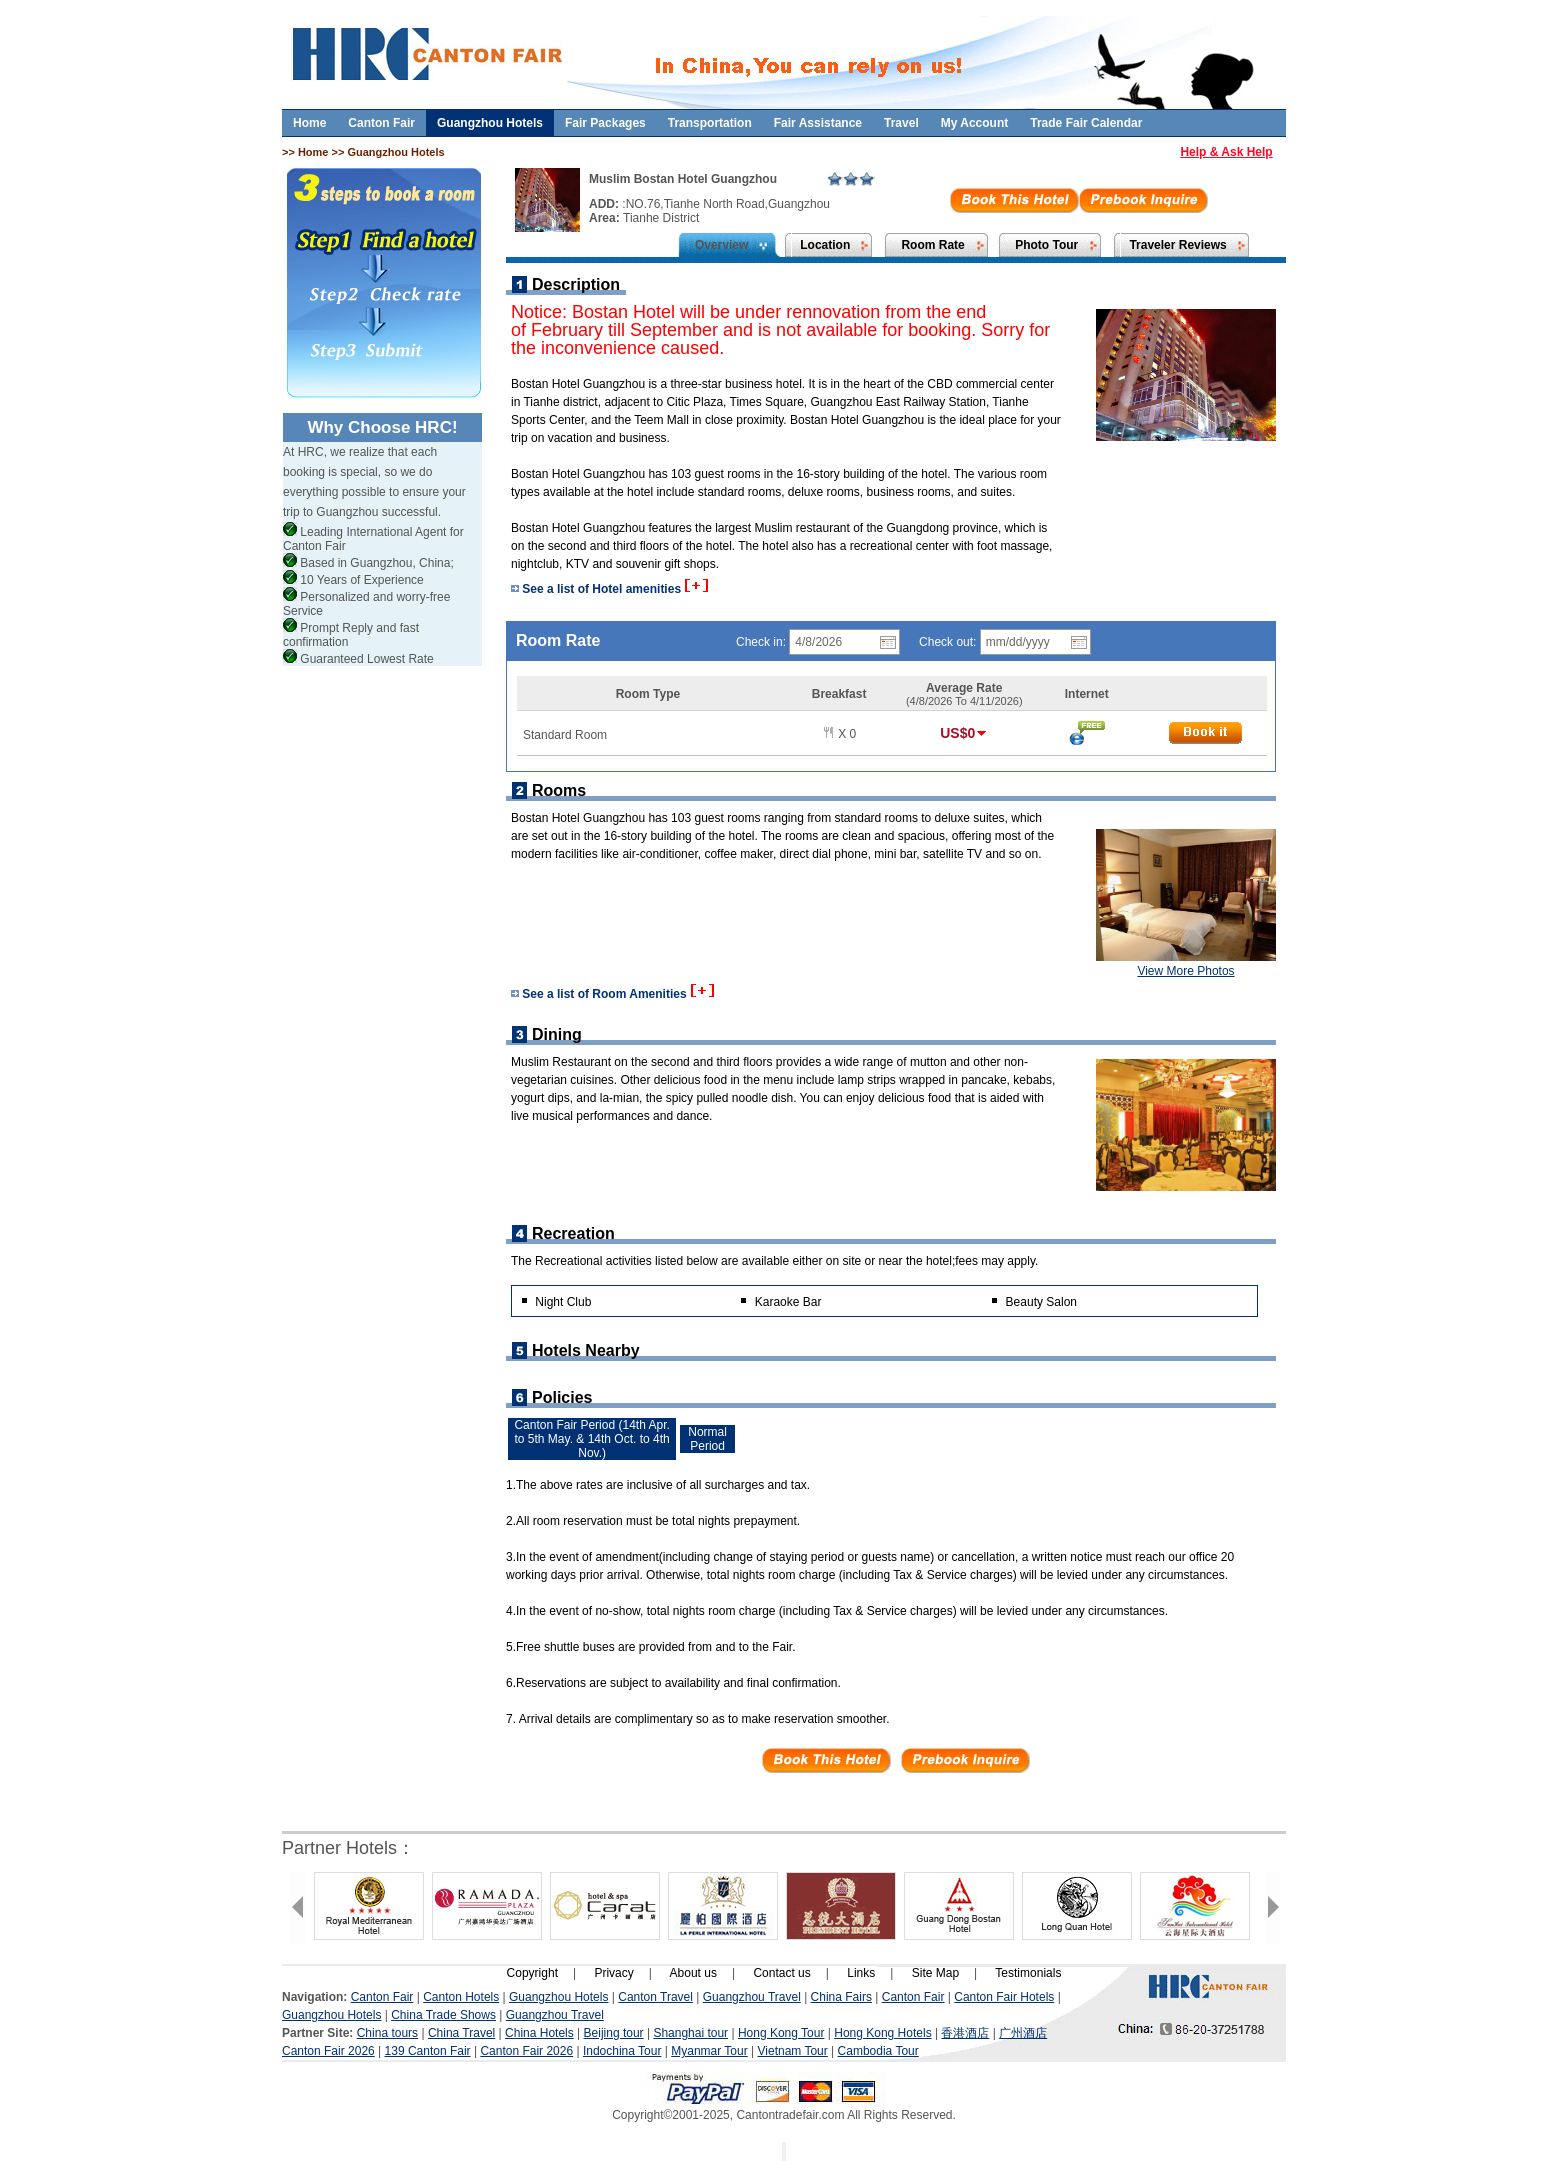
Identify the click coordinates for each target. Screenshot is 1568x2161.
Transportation (710, 123)
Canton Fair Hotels (1004, 1997)
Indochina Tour (622, 2051)
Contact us (781, 1973)
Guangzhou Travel (752, 1997)
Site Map (935, 1973)
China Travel (461, 2033)
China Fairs (841, 1997)
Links (861, 1973)
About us (693, 1973)
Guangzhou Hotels (490, 123)
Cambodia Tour (878, 2051)
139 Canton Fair (428, 2051)
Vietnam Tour (793, 2051)
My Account (975, 123)
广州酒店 (1023, 2033)
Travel (901, 123)
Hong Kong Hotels (882, 2033)
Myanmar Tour (709, 2051)
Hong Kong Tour (781, 2033)
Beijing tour (614, 2033)
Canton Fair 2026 (328, 2051)
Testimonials (1028, 1973)
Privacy (613, 1973)
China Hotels (539, 2033)
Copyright (532, 1973)
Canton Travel (655, 1997)
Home (309, 123)
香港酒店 (965, 2033)
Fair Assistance (818, 123)
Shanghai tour (690, 2033)
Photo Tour (1046, 245)
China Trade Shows (443, 2015)
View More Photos (1185, 971)
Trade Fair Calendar (1086, 123)
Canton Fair (381, 123)
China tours (387, 2033)
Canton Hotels (461, 1997)
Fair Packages (605, 123)
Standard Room (565, 735)
